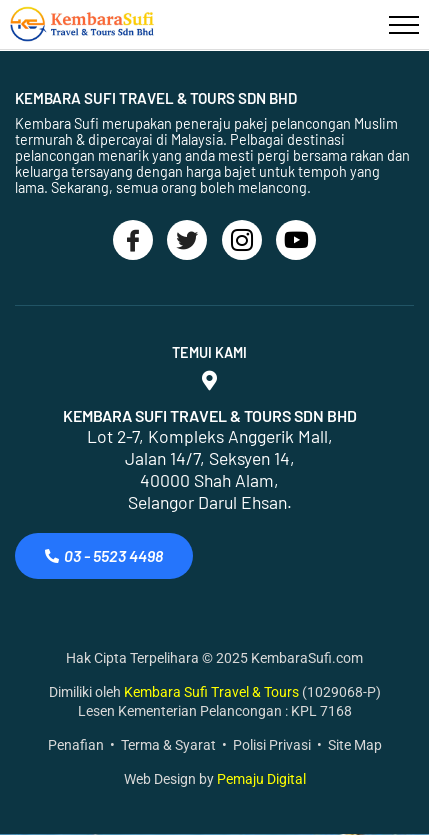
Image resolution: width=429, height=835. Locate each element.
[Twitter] (187, 240)
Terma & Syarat (168, 745)
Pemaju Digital (261, 779)
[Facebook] (133, 240)
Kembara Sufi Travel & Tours (213, 692)
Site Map (355, 745)
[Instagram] (242, 240)
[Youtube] (296, 240)
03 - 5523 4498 (104, 555)
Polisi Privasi (272, 745)
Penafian (76, 745)
